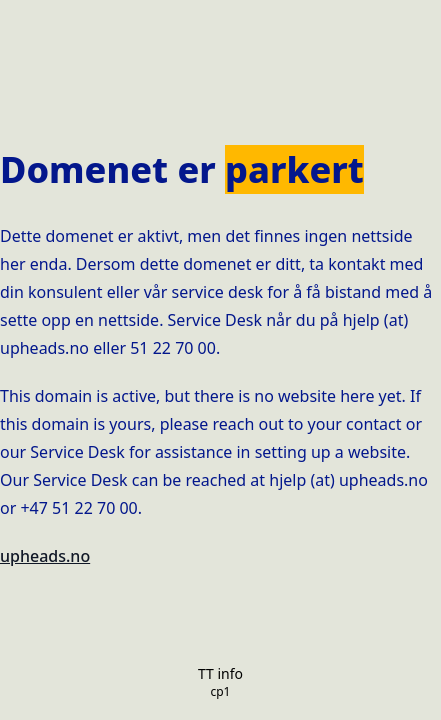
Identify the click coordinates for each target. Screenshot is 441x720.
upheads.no (45, 556)
